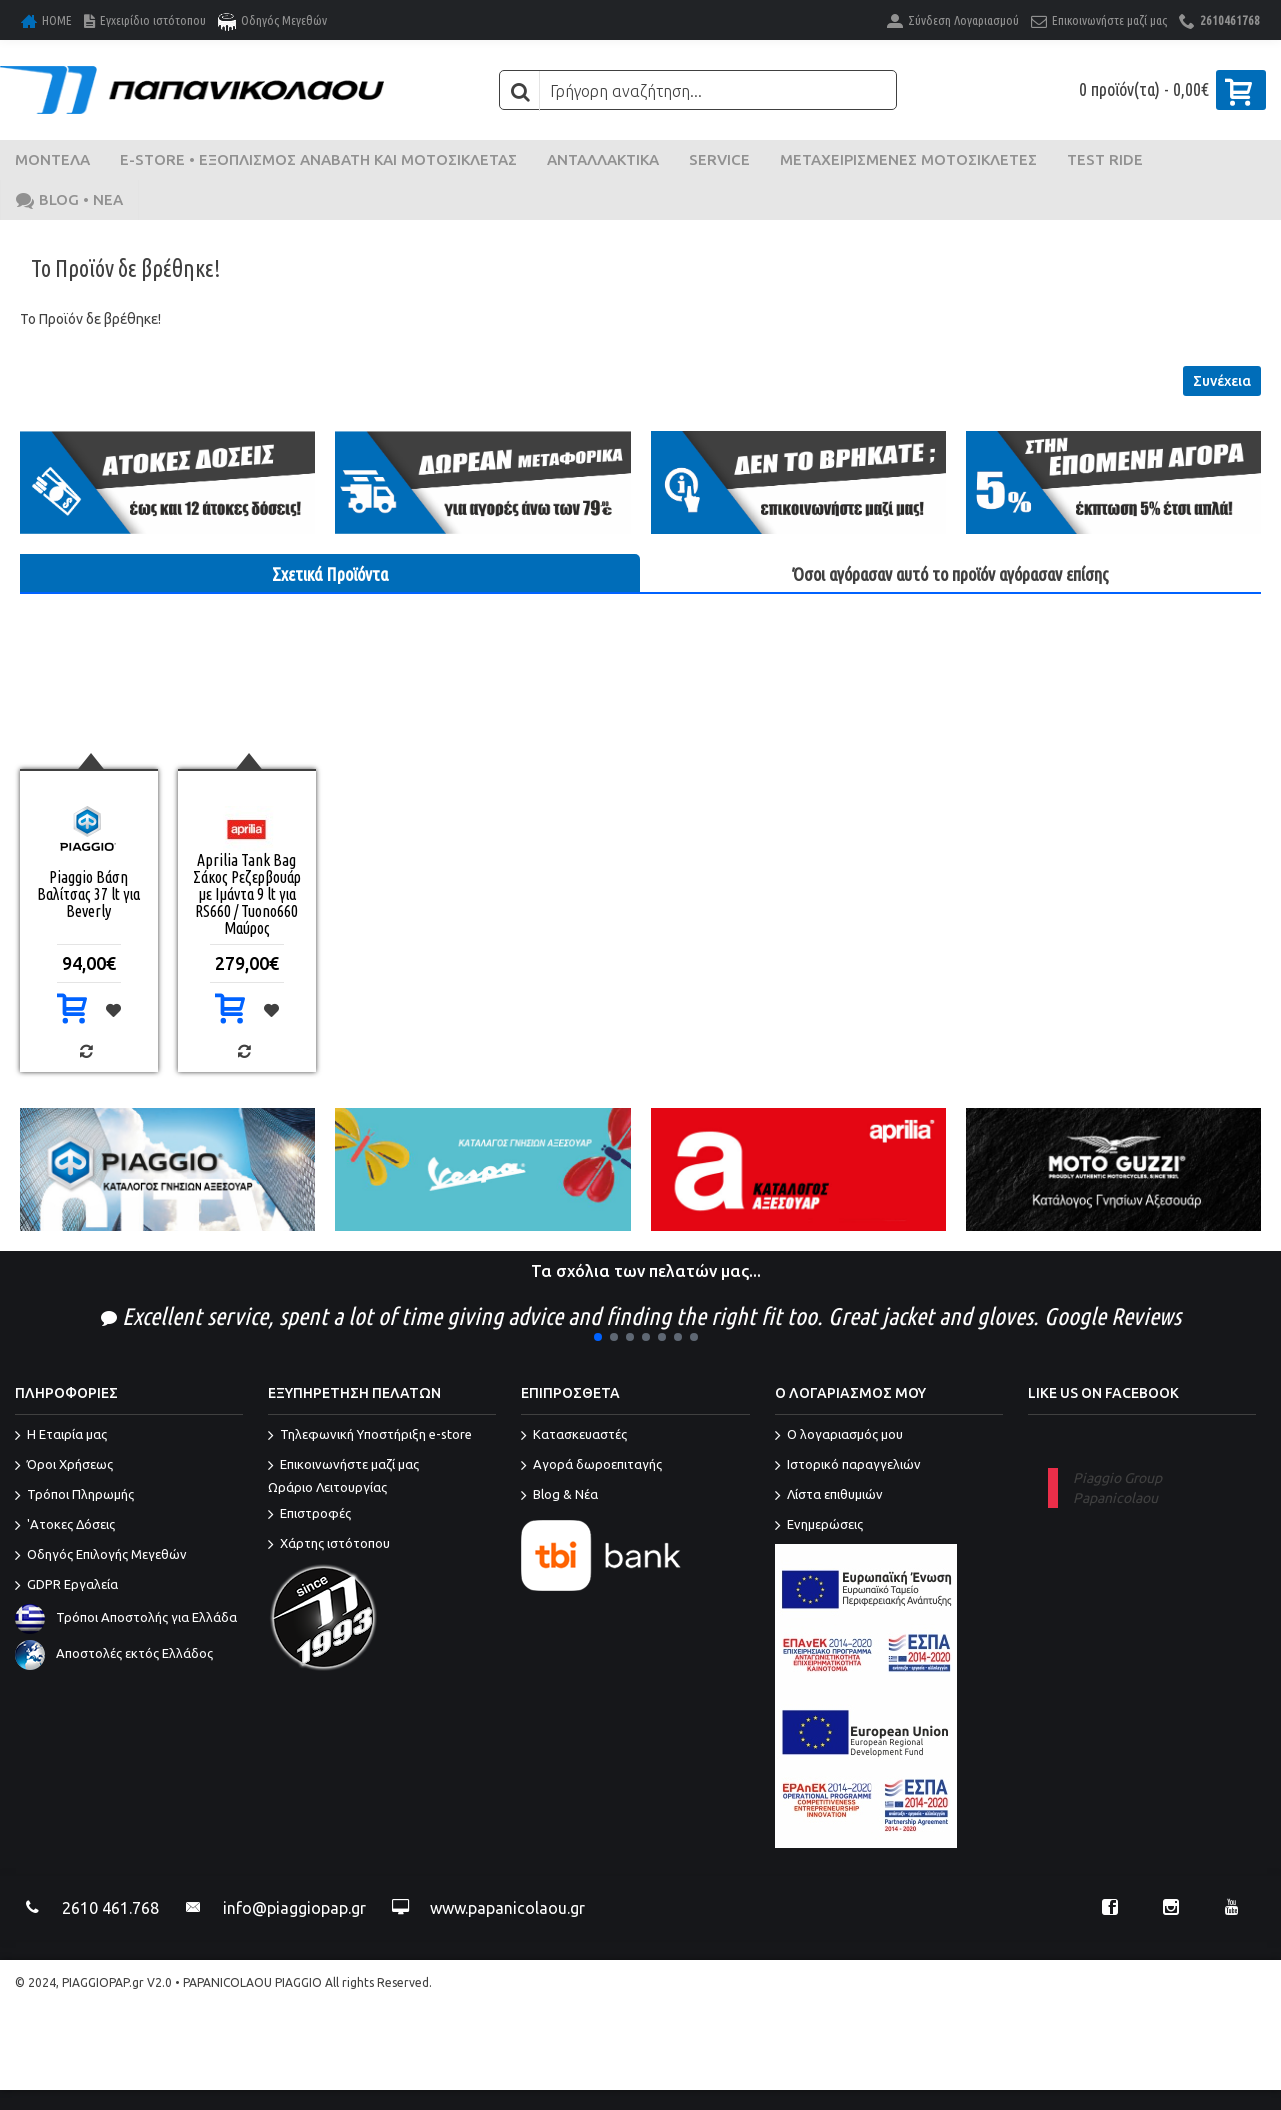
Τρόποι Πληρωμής (74, 1496)
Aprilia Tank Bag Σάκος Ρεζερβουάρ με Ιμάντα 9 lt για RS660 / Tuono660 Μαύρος (247, 894)
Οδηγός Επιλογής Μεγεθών (101, 1556)
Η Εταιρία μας (61, 1436)
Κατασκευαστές (574, 1436)
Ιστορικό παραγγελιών (848, 1466)
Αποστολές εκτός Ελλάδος (114, 1653)
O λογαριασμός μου (839, 1436)
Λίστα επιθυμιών (829, 1496)
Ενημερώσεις (819, 1526)
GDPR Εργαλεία (66, 1586)
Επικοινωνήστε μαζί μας (382, 1477)
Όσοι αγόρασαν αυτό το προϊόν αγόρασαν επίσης (951, 574)
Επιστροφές (309, 1515)
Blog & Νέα (559, 1496)
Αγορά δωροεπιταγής (591, 1466)
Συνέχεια (1222, 381)
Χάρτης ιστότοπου (329, 1545)
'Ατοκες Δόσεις (65, 1526)
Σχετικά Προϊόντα (330, 574)
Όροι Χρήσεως (64, 1466)
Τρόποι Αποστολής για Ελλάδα (126, 1617)
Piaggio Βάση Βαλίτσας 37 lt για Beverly (88, 894)
